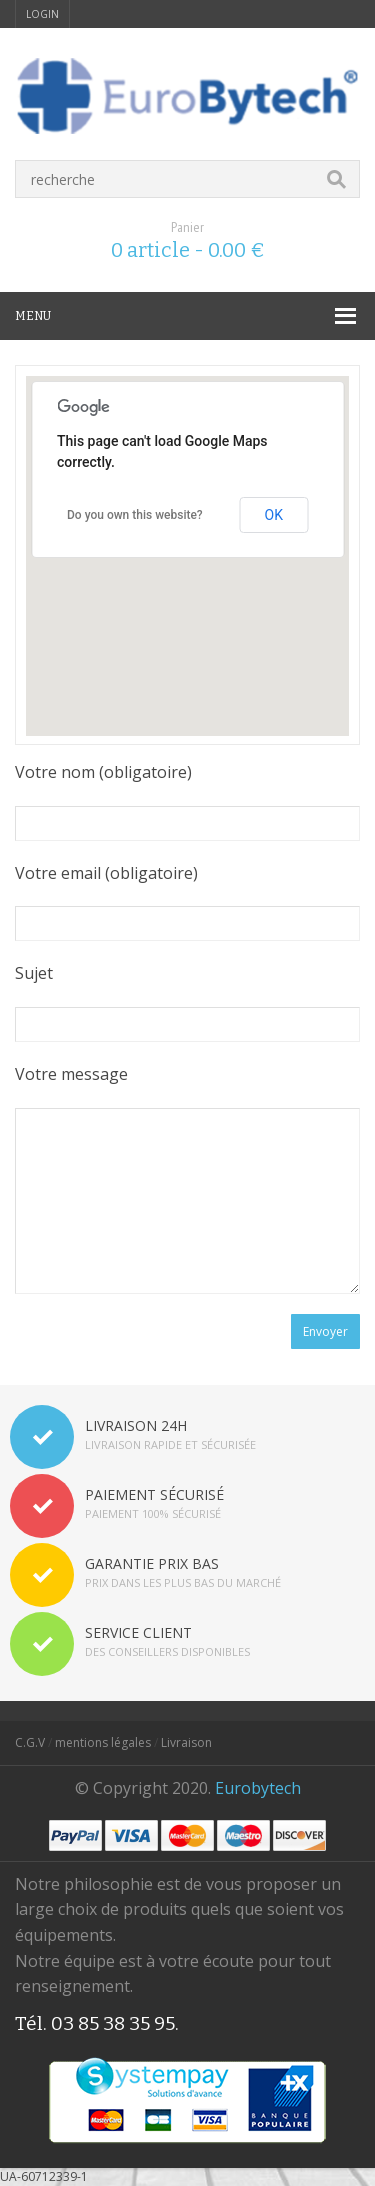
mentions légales (103, 1742)
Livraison (186, 1742)
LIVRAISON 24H (136, 1425)
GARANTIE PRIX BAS (152, 1563)
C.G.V (30, 1742)
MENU (33, 316)
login (42, 14)
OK (274, 515)
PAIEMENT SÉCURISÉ (154, 1494)
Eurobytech (258, 1788)
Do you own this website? (135, 515)
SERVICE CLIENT (138, 1632)
